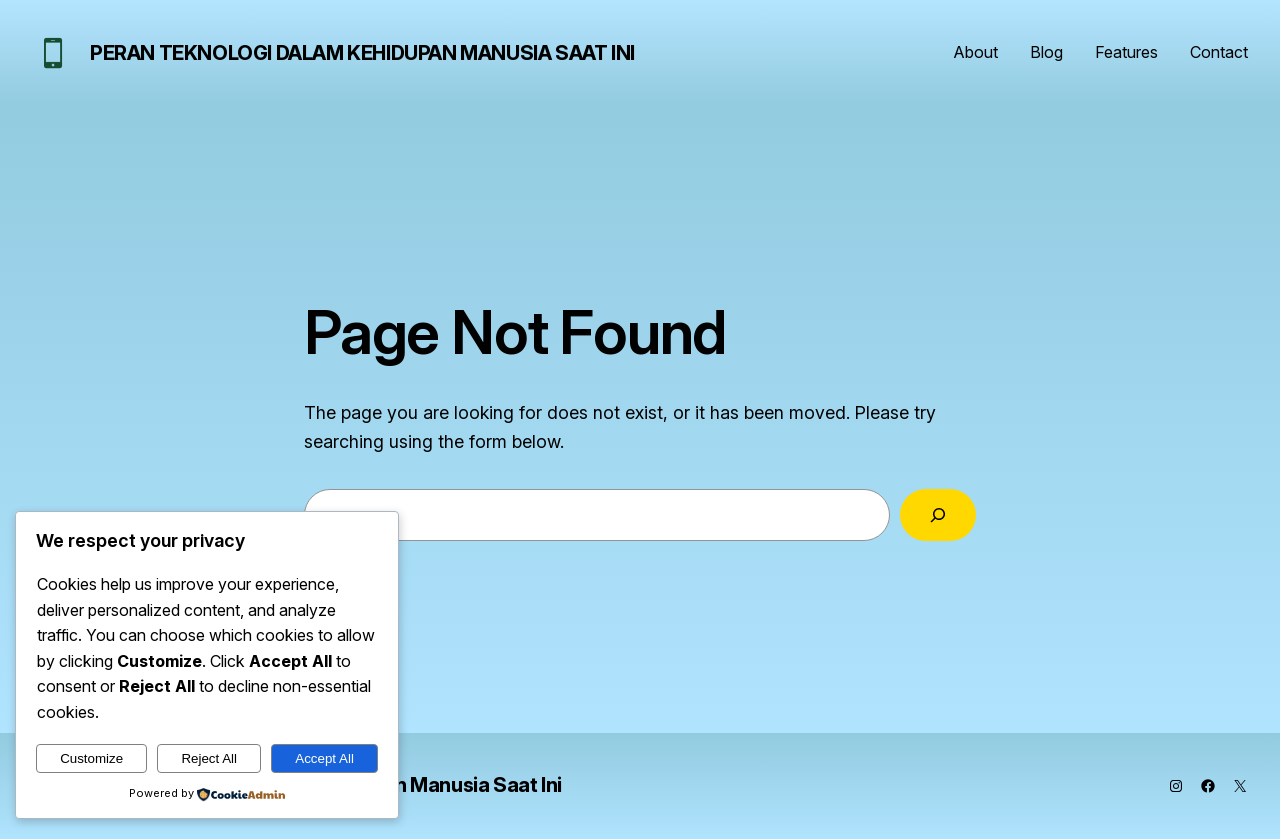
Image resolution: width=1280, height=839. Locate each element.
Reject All (209, 758)
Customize (91, 758)
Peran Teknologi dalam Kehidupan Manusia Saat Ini (362, 53)
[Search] (938, 515)
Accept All (324, 758)
